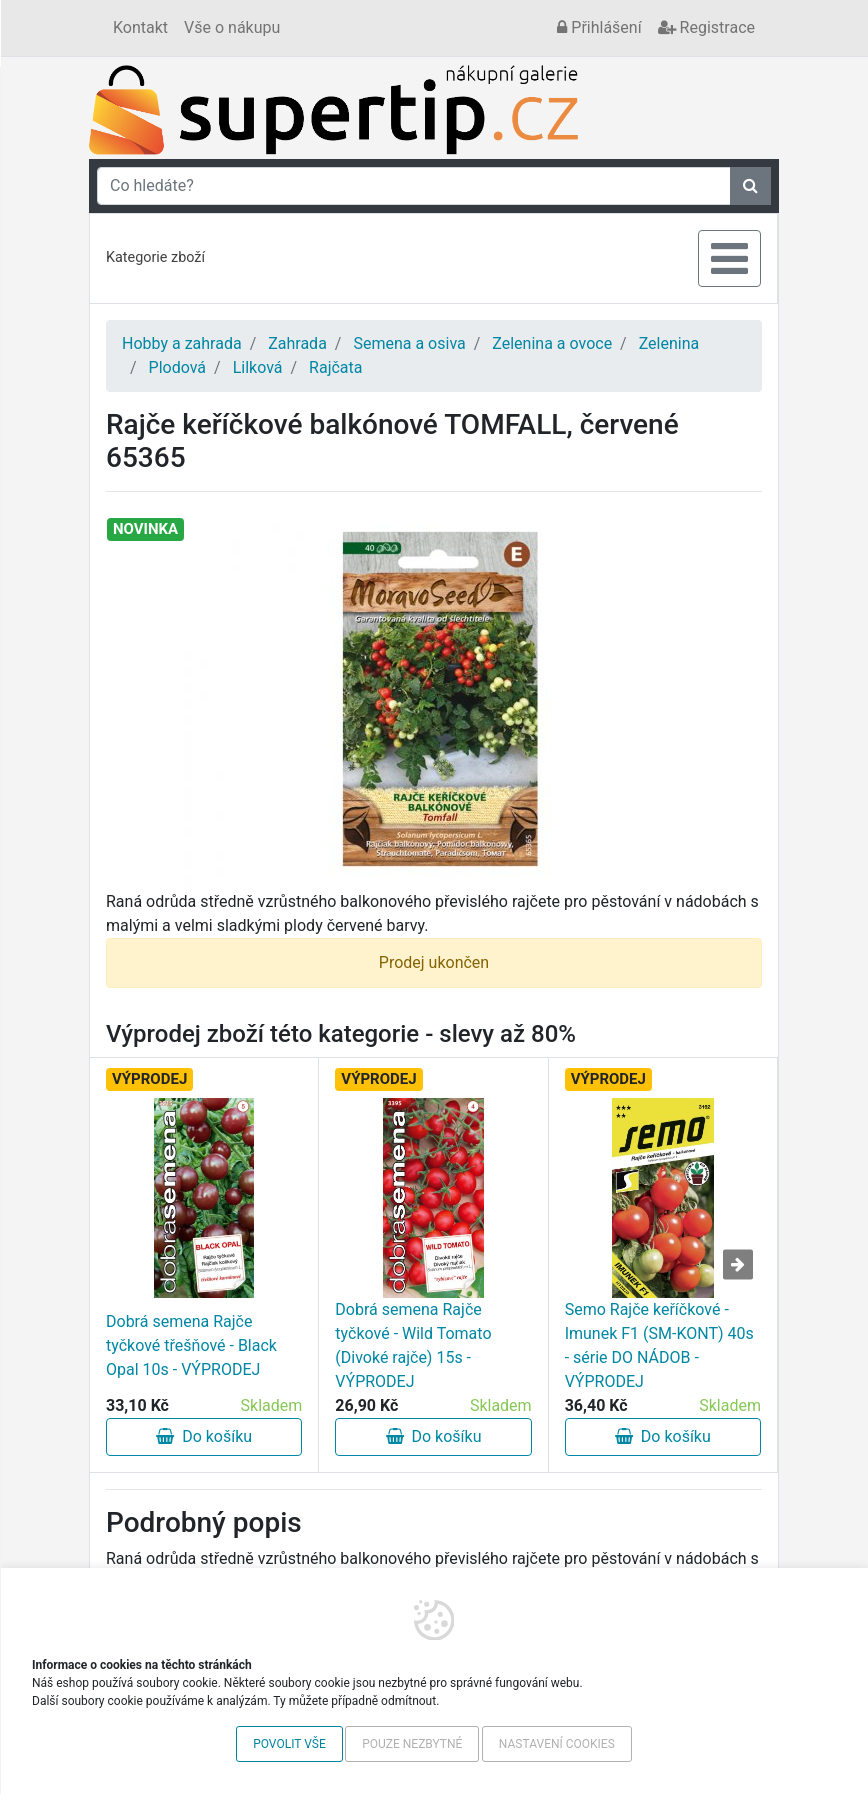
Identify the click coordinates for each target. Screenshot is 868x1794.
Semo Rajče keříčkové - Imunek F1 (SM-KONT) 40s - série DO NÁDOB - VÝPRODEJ (659, 1345)
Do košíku (204, 1436)
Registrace (706, 27)
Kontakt (140, 27)
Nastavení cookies (557, 1744)
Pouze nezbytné (412, 1744)
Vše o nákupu (232, 27)
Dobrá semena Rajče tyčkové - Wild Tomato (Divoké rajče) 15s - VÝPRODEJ (413, 1345)
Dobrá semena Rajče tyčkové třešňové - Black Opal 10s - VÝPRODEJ (191, 1345)
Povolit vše (289, 1744)
